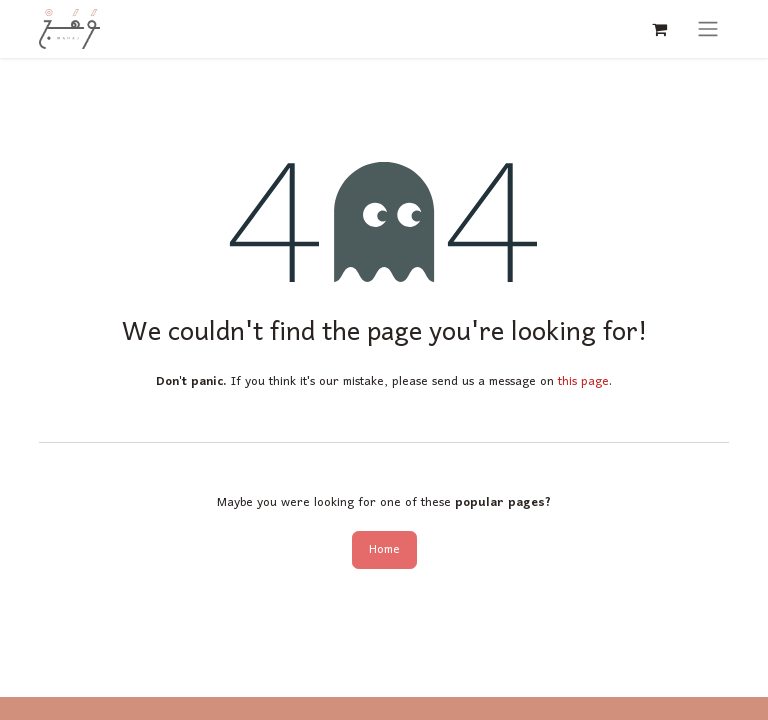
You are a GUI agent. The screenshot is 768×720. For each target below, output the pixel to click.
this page (583, 381)
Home (384, 549)
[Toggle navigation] (708, 29)
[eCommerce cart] (659, 29)
